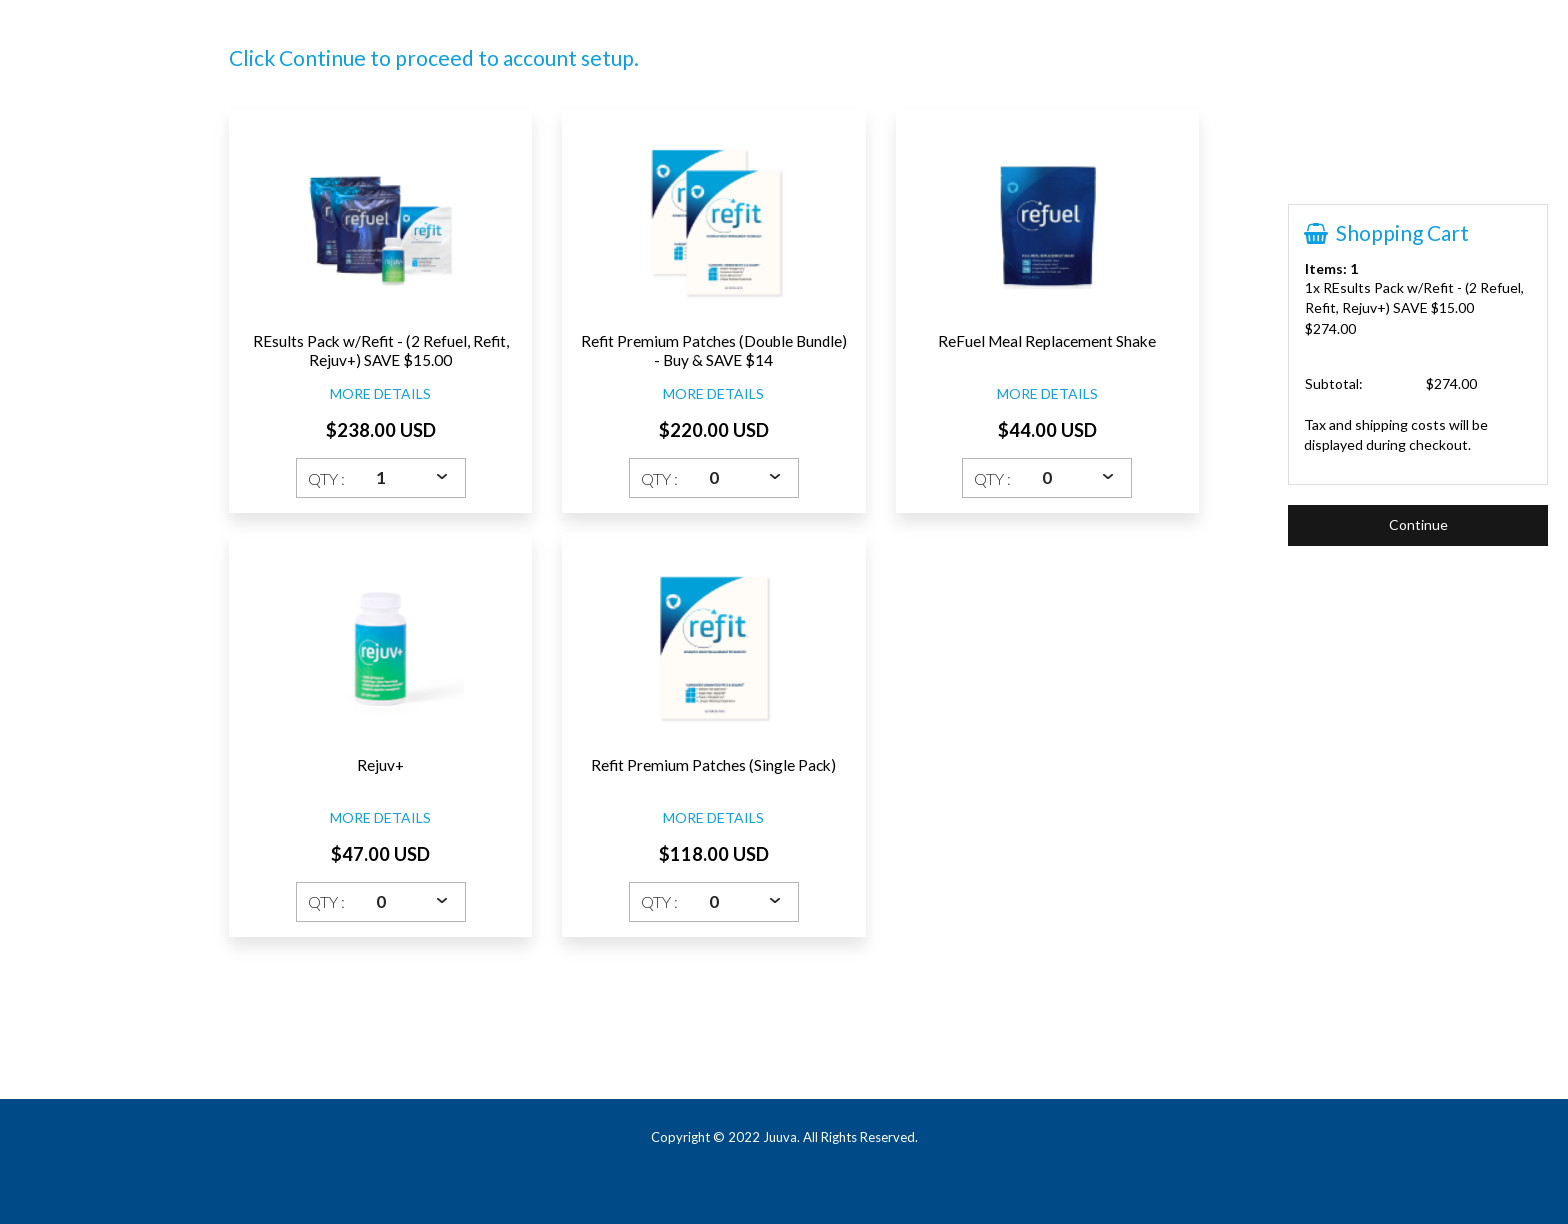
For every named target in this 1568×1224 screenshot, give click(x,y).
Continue (1418, 524)
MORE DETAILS (380, 393)
